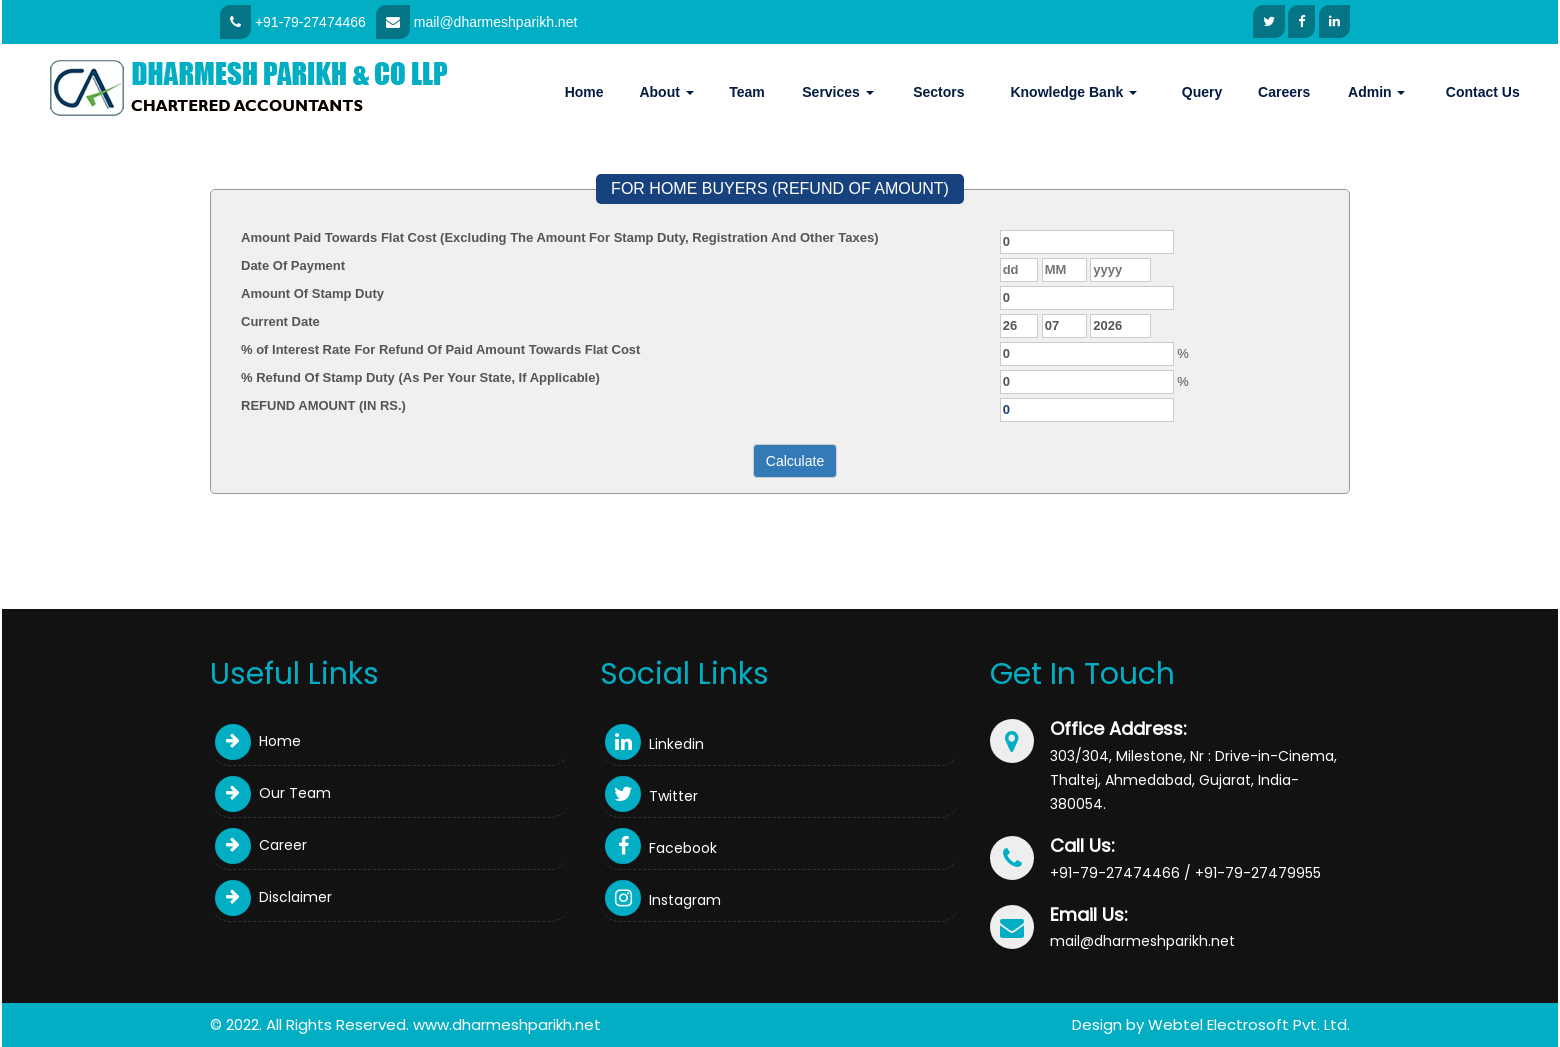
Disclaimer (273, 897)
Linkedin (654, 744)
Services (838, 92)
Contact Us (1483, 92)
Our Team (273, 793)
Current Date (280, 321)
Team (747, 92)
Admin (1376, 92)
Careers (1284, 92)
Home (584, 92)
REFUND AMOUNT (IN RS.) (323, 405)
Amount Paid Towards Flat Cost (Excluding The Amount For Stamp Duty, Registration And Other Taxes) (560, 237)
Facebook (661, 848)
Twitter (651, 796)
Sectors (938, 92)
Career (261, 845)
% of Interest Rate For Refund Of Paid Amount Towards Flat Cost (440, 349)
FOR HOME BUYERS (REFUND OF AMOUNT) (780, 188)
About (666, 92)
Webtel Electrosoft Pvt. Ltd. (1249, 1024)
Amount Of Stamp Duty (312, 293)
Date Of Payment (293, 265)
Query (1202, 92)
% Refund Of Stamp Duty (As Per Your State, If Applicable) (420, 377)
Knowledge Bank (1073, 92)
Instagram (663, 900)
